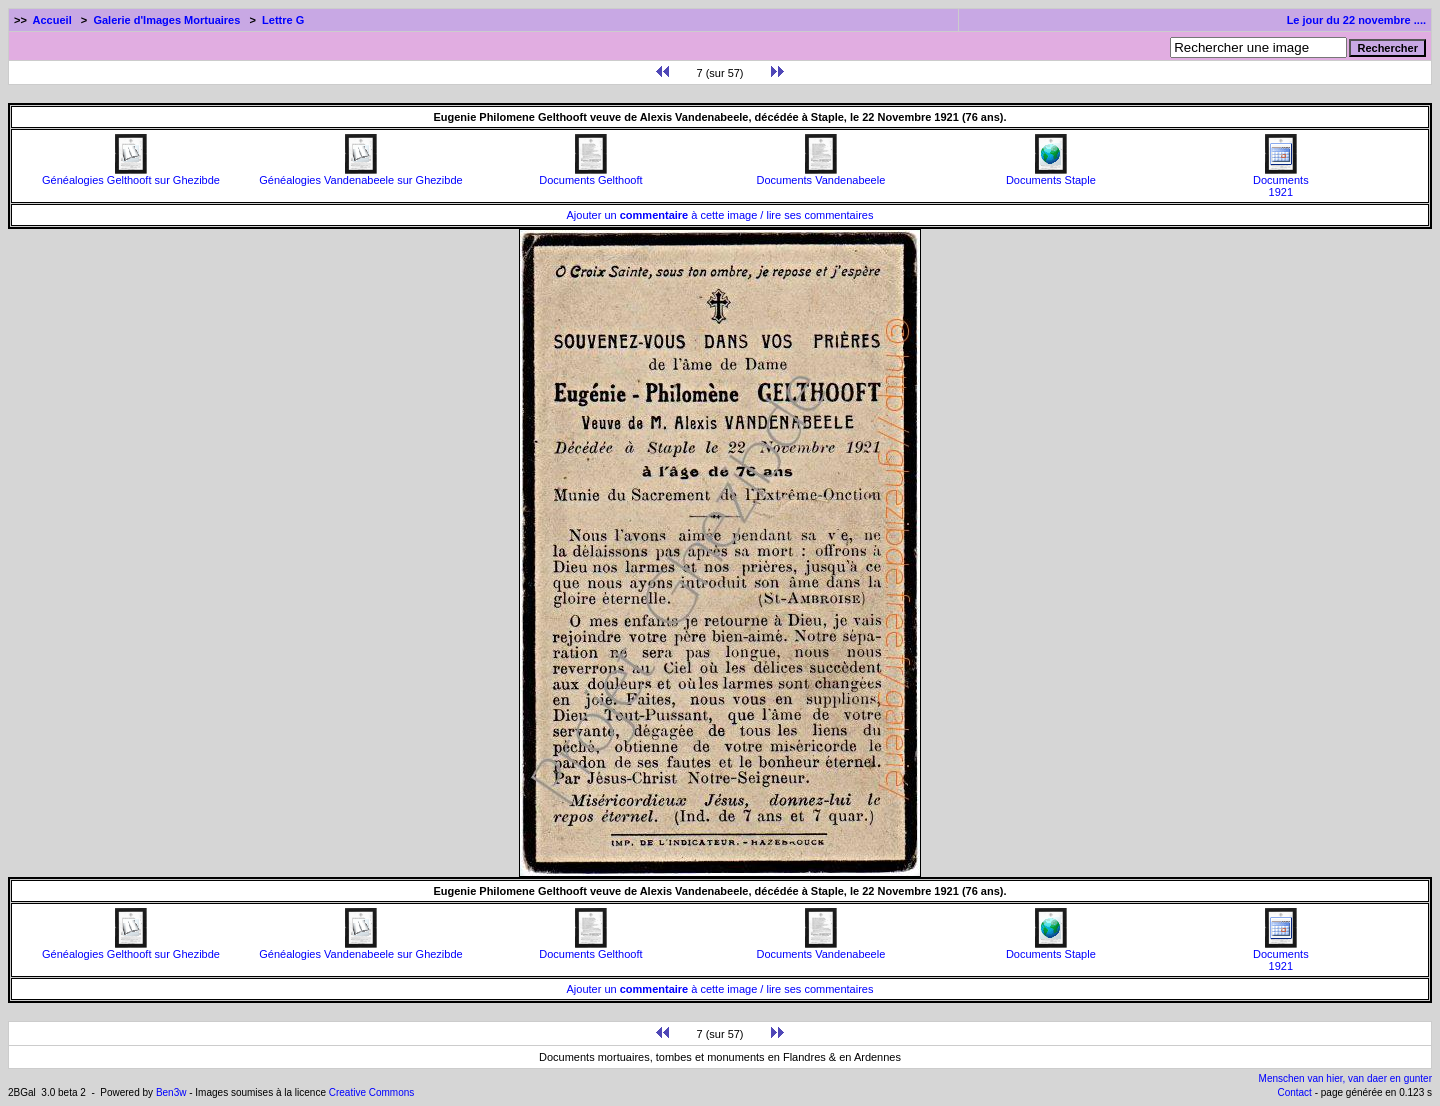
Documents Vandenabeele (820, 175)
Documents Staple (1051, 175)
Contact (1294, 1092)
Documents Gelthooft (590, 175)
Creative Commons (372, 1092)
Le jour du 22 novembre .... (1356, 20)
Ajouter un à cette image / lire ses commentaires (720, 215)
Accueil (52, 20)
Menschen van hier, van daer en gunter (1345, 1078)
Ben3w (171, 1092)
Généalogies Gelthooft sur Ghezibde (131, 175)
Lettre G (283, 20)
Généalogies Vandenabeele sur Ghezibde (360, 175)
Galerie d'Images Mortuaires (166, 20)
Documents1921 (1281, 181)
